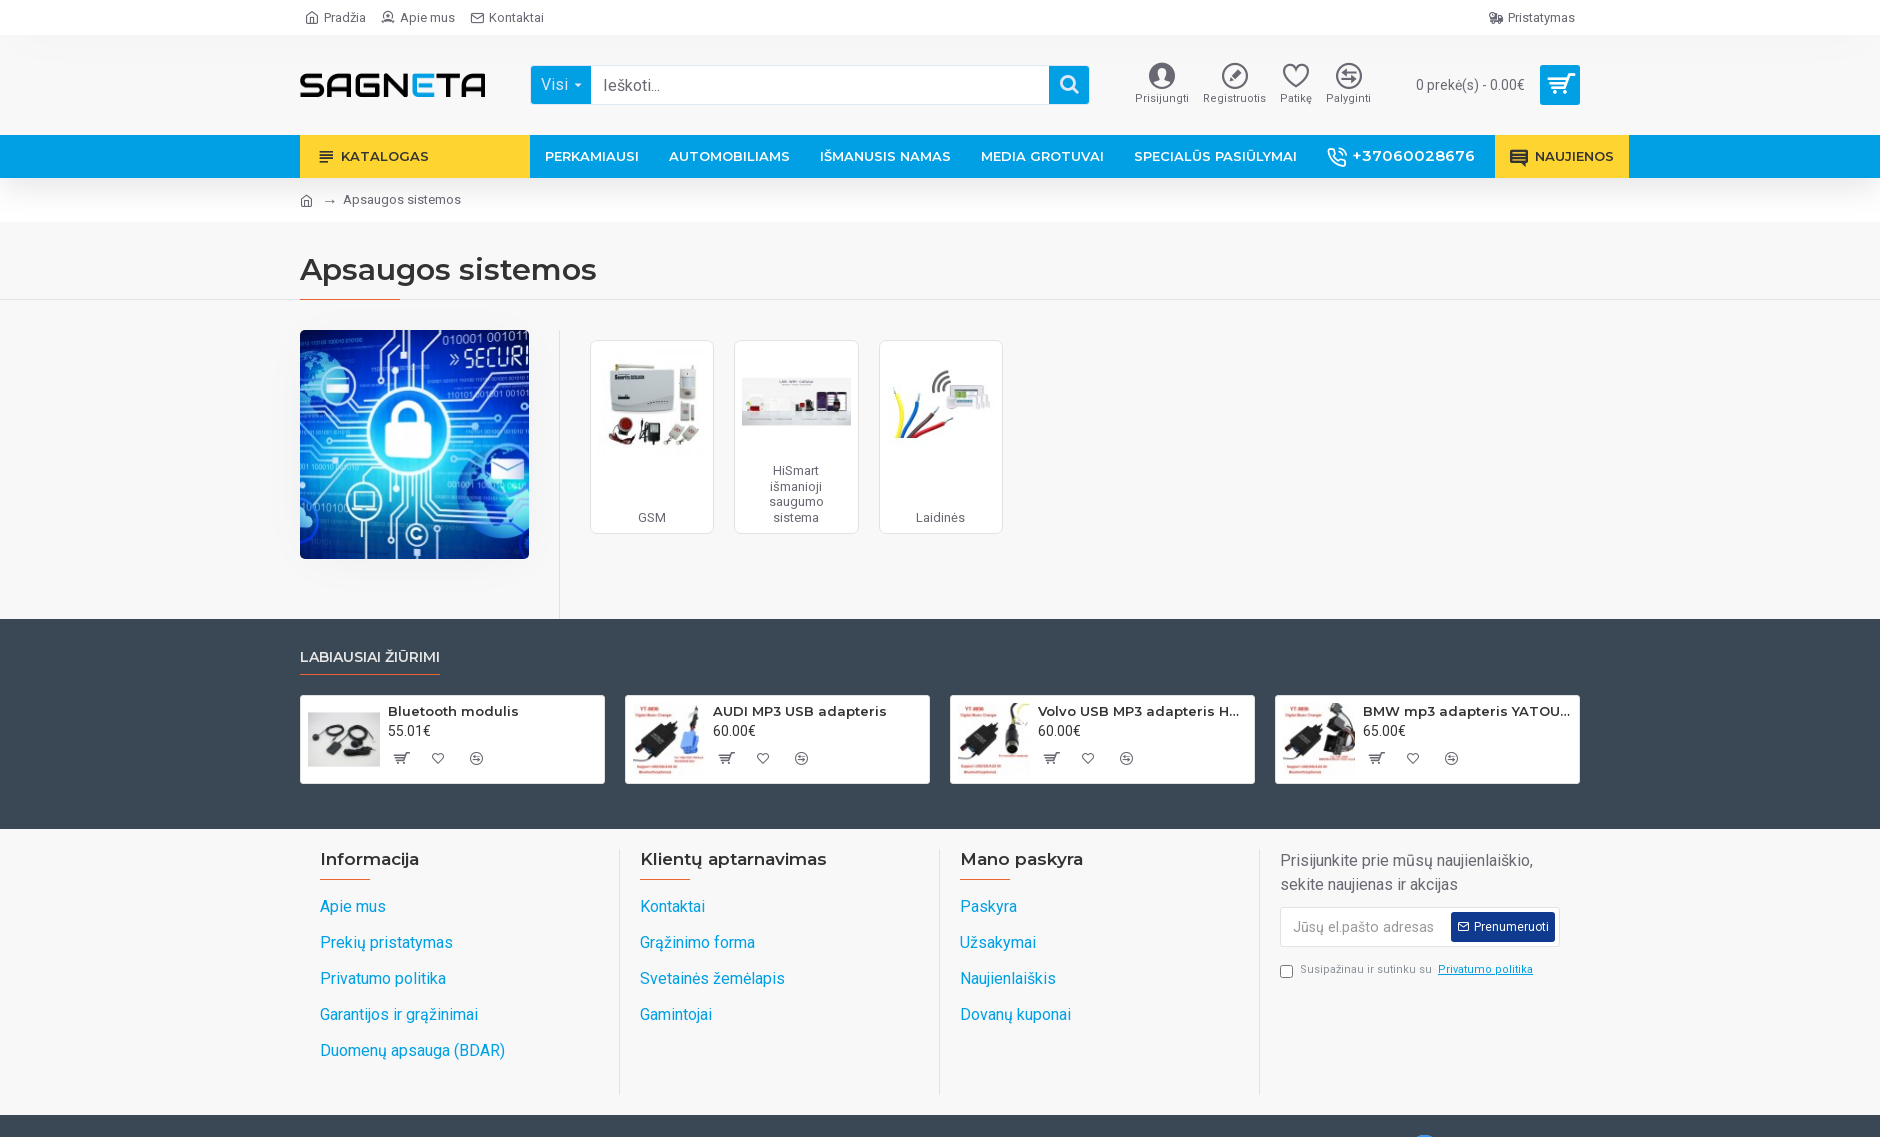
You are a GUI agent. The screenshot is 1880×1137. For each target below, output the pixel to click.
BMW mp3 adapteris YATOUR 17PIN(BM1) (1467, 711)
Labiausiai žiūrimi (370, 657)
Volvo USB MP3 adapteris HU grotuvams (1142, 711)
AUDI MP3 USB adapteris (800, 711)
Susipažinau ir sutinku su (1408, 970)
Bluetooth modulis (453, 711)
